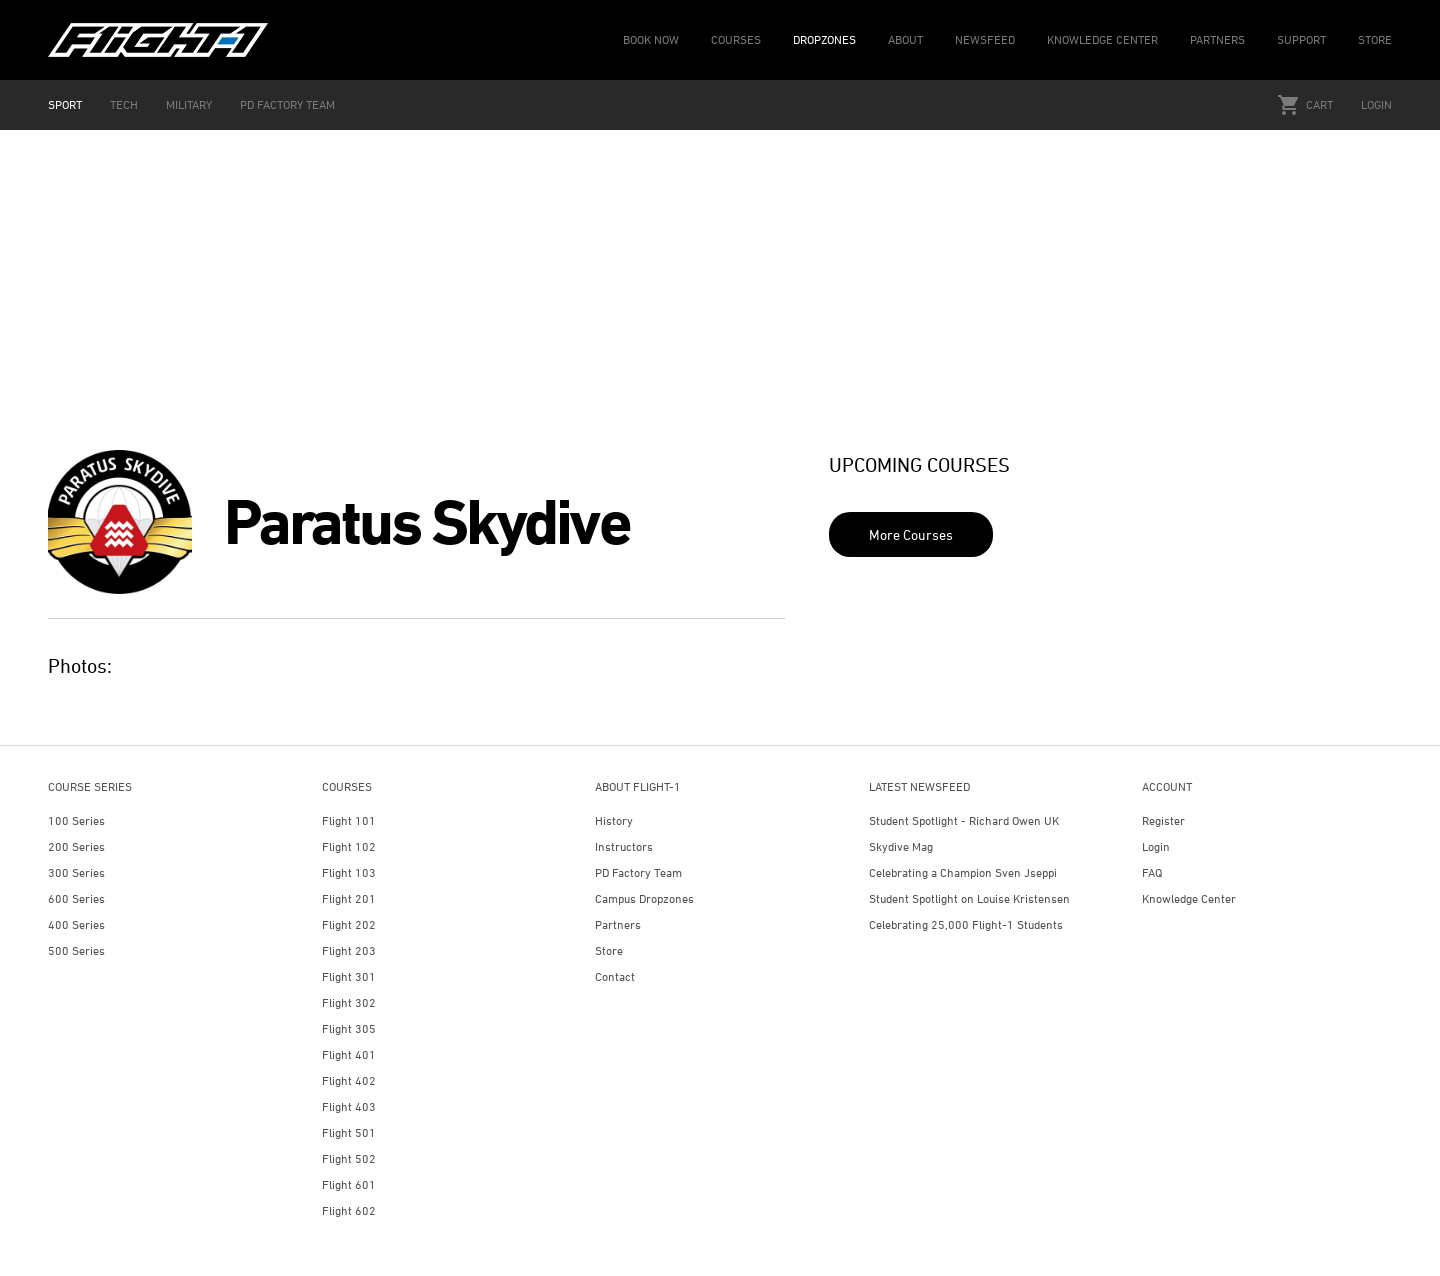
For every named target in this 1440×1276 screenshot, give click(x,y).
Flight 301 (349, 976)
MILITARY (189, 104)
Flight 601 (349, 1184)
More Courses (911, 534)
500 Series (76, 950)
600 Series (76, 898)
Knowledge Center (1189, 898)
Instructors (624, 846)
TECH (124, 104)
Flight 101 (349, 820)
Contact (615, 976)
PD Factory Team (638, 872)
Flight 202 (349, 924)
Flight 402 (349, 1080)
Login (1376, 104)
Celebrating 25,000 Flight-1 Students (966, 924)
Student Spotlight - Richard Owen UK (964, 820)
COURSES (736, 39)
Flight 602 (349, 1210)
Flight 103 (349, 872)
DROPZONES (824, 39)
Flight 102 (349, 846)
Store (609, 950)
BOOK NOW (651, 39)
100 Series (76, 820)
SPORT (65, 104)
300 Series (76, 872)
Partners (618, 924)
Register (1163, 820)
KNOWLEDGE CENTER (1102, 39)
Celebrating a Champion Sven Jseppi (963, 872)
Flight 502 (349, 1158)
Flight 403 (349, 1106)
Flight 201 (349, 898)
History (614, 820)
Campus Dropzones (644, 898)
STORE (1375, 39)
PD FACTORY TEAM (287, 104)
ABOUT (905, 39)
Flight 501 (349, 1132)
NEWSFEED (985, 39)
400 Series (76, 924)
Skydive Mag (901, 846)
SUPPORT (1301, 39)
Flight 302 (349, 1002)
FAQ (1152, 872)
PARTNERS (1217, 39)
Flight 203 (349, 950)
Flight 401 (349, 1054)
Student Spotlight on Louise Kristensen (969, 898)
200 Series (76, 846)
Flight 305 (349, 1028)
